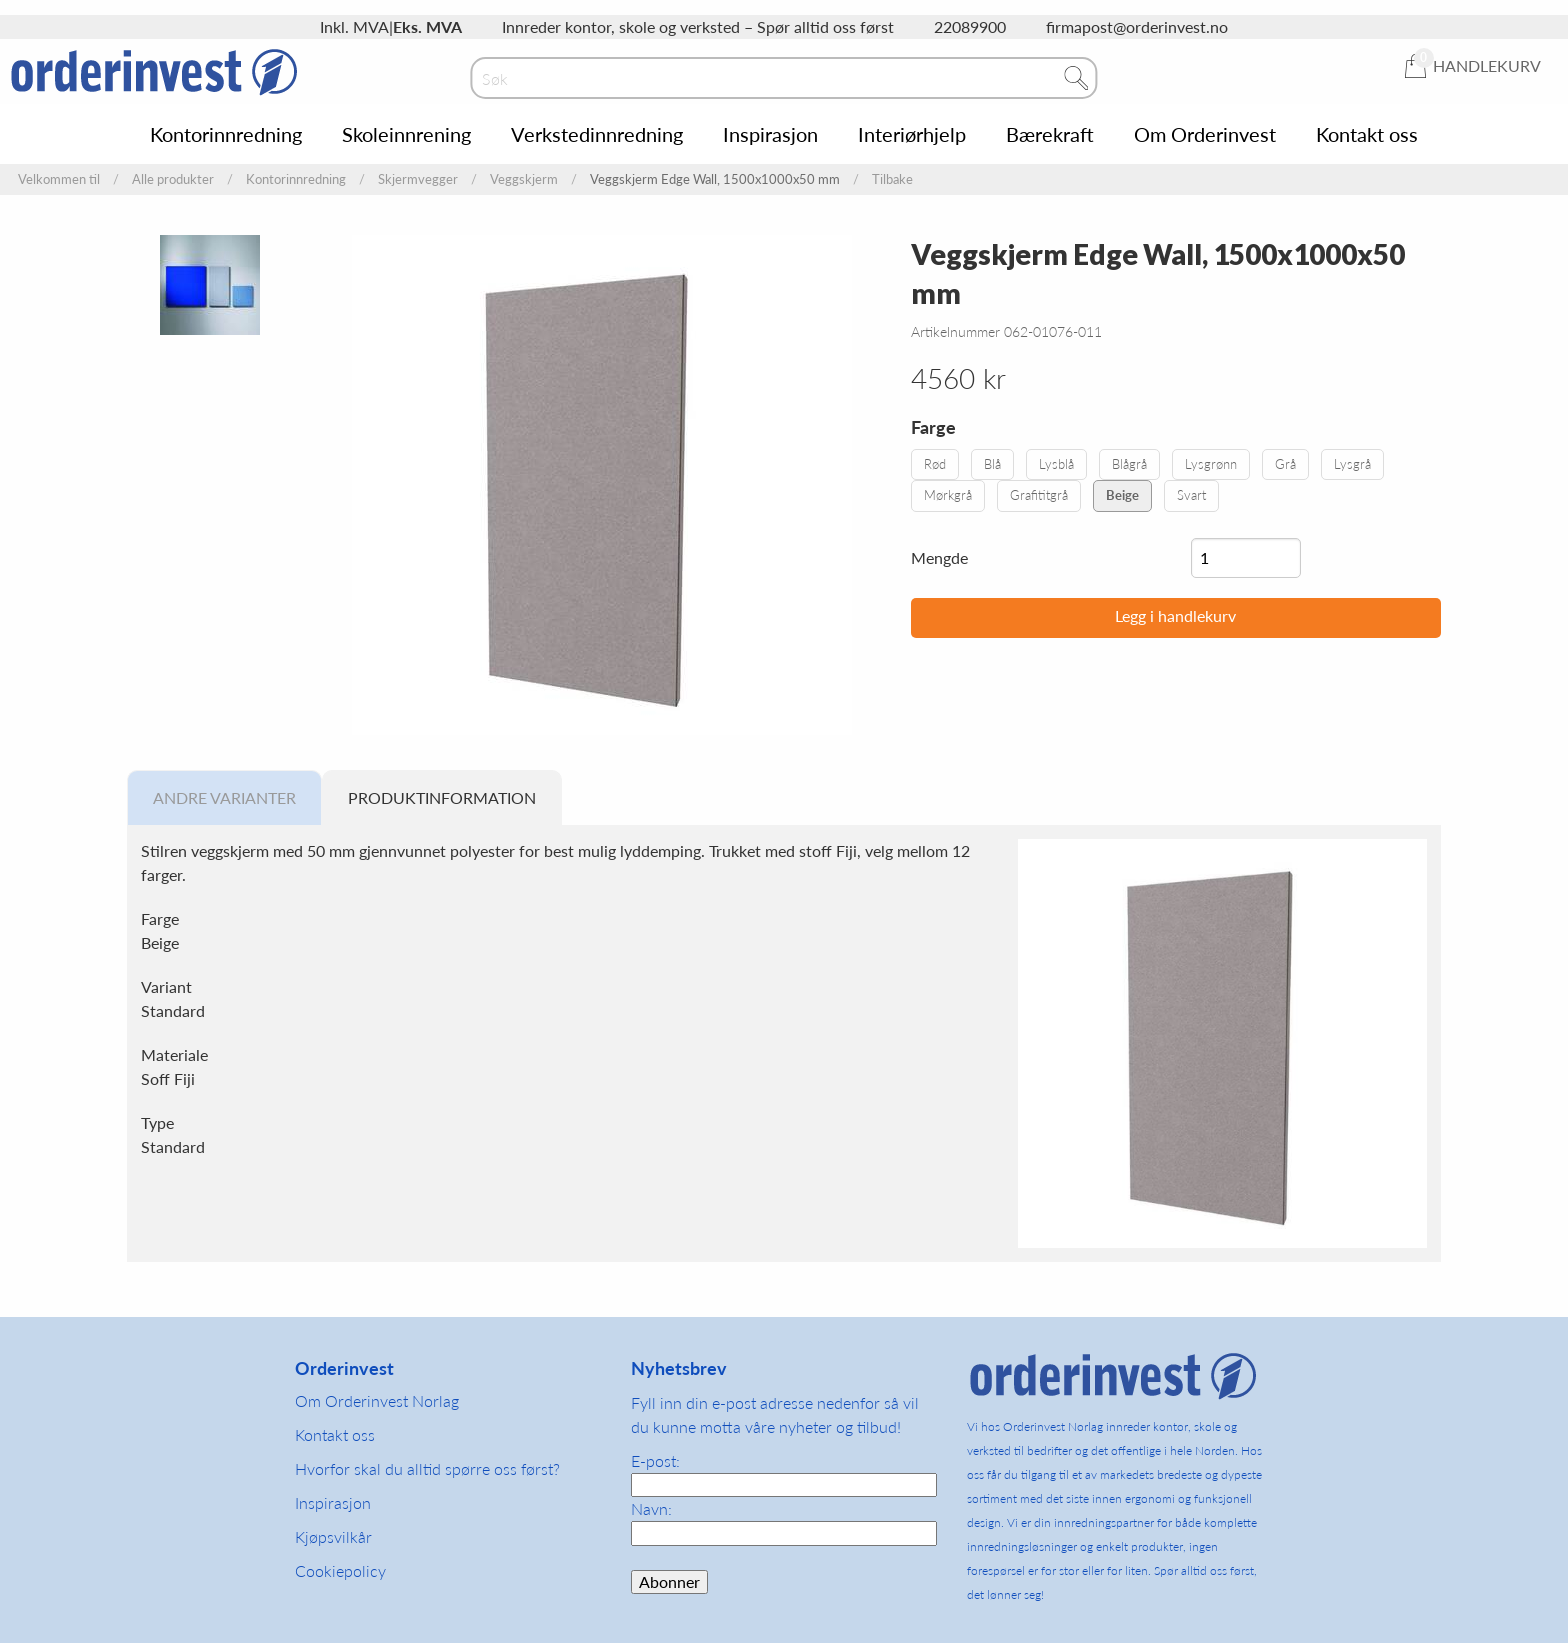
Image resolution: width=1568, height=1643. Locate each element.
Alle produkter (173, 179)
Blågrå (1129, 464)
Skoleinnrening (406, 134)
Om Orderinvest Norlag (377, 1400)
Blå (992, 464)
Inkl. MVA (354, 26)
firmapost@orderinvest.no (1137, 26)
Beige (1122, 495)
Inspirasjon (770, 134)
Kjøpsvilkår (333, 1536)
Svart (1191, 495)
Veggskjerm (524, 179)
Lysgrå (1352, 464)
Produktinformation (442, 797)
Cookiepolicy (340, 1570)
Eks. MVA (427, 26)
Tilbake (892, 179)
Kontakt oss (1367, 134)
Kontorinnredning (226, 134)
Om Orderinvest (1205, 134)
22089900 (970, 26)
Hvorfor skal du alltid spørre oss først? (427, 1468)
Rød (935, 464)
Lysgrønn (1211, 464)
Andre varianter (224, 797)
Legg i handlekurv (1175, 615)
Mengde (939, 557)
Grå (1285, 464)
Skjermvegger (418, 179)
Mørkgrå (948, 495)
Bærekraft (1050, 134)
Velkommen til (59, 179)
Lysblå (1056, 464)
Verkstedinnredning (597, 134)
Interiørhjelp (912, 134)
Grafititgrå (1039, 495)
